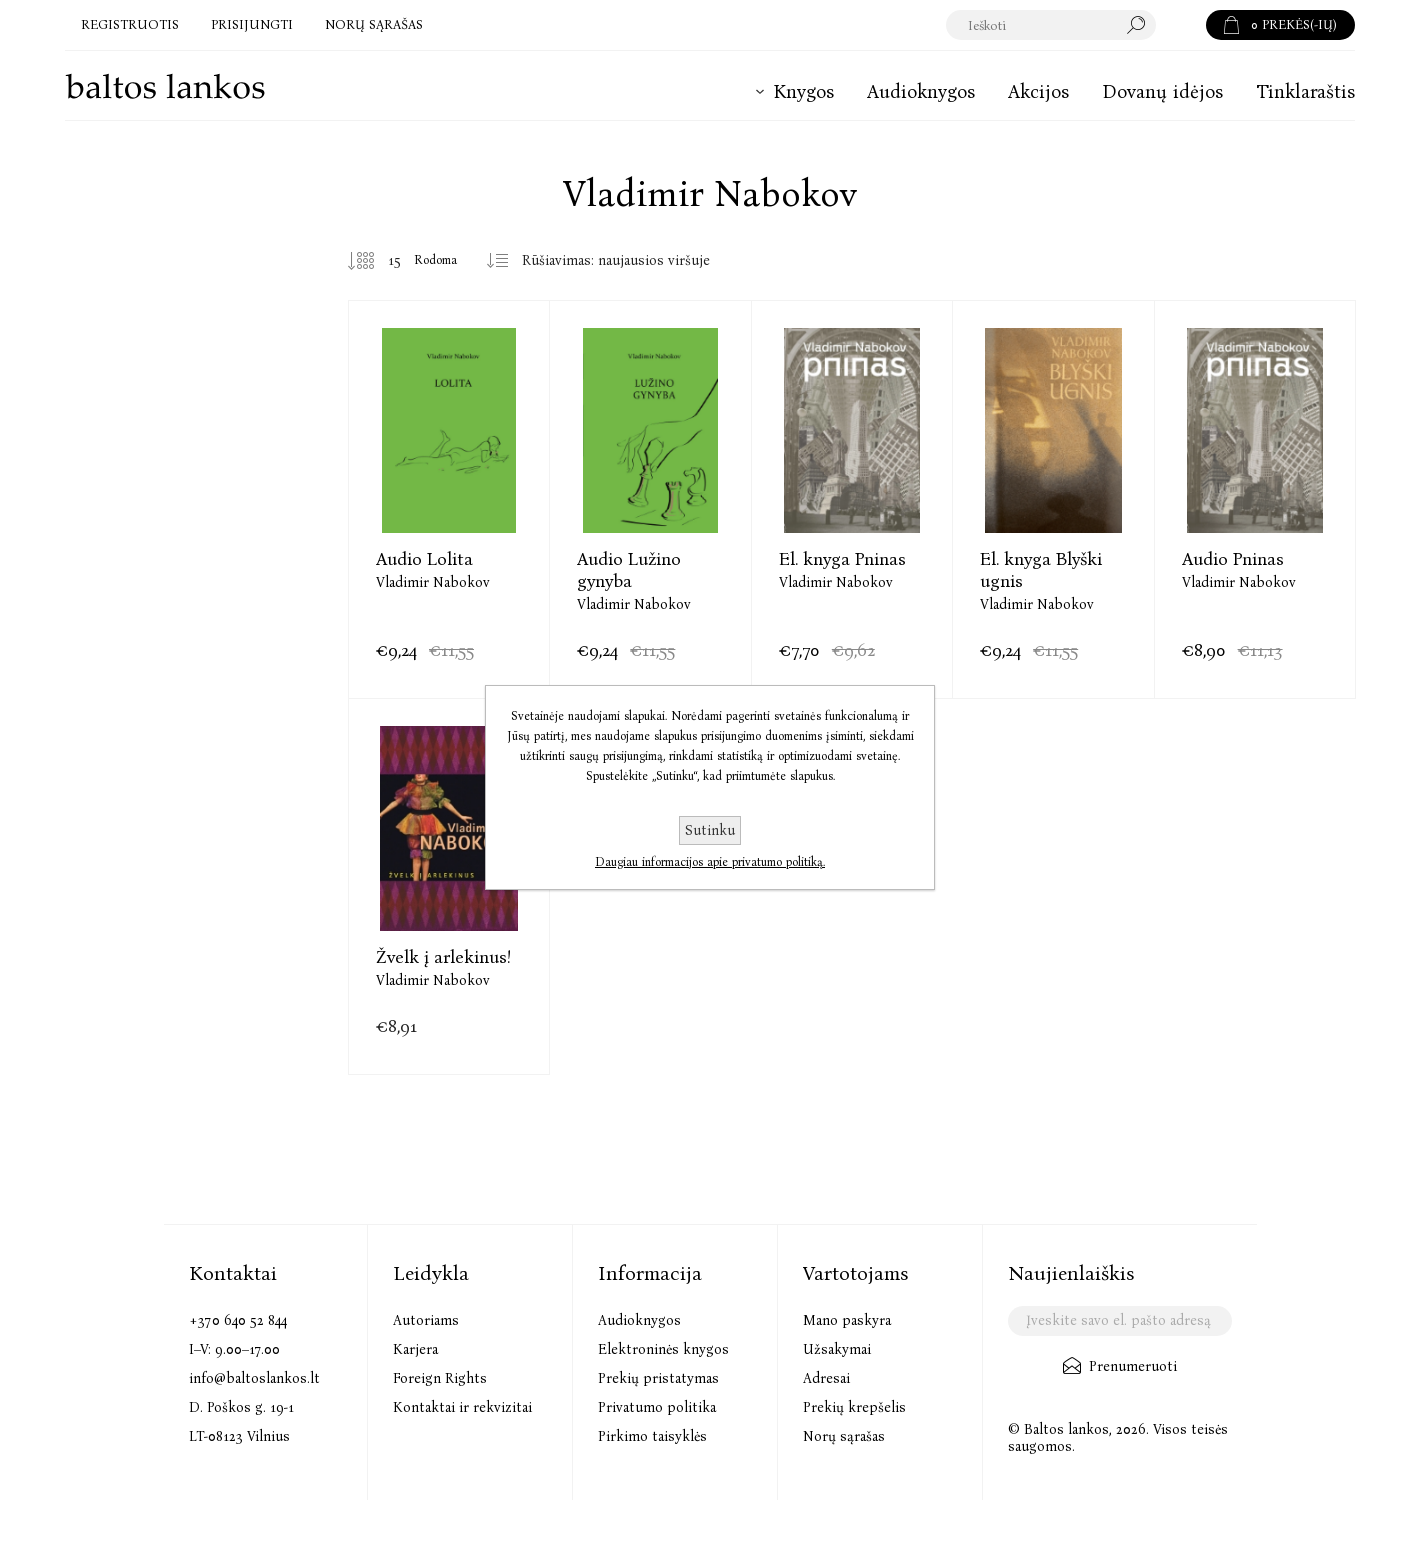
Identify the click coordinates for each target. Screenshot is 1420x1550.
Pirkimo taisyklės (652, 1436)
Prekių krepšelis (854, 1407)
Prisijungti (252, 24)
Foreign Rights (440, 1378)
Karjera (415, 1349)
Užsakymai (837, 1349)
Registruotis (130, 24)
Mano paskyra (847, 1320)
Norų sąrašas (844, 1436)
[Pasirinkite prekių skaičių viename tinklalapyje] (379, 261)
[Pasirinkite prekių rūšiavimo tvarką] (623, 261)
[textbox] (1051, 25)
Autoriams (426, 1320)
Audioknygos (639, 1320)
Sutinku (710, 830)
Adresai (826, 1378)
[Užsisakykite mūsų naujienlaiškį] (1119, 1321)
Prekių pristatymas (658, 1378)
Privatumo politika (657, 1407)
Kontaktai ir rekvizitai (462, 1407)
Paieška (1181, 25)
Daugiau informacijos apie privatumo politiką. (710, 862)
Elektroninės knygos (663, 1349)
